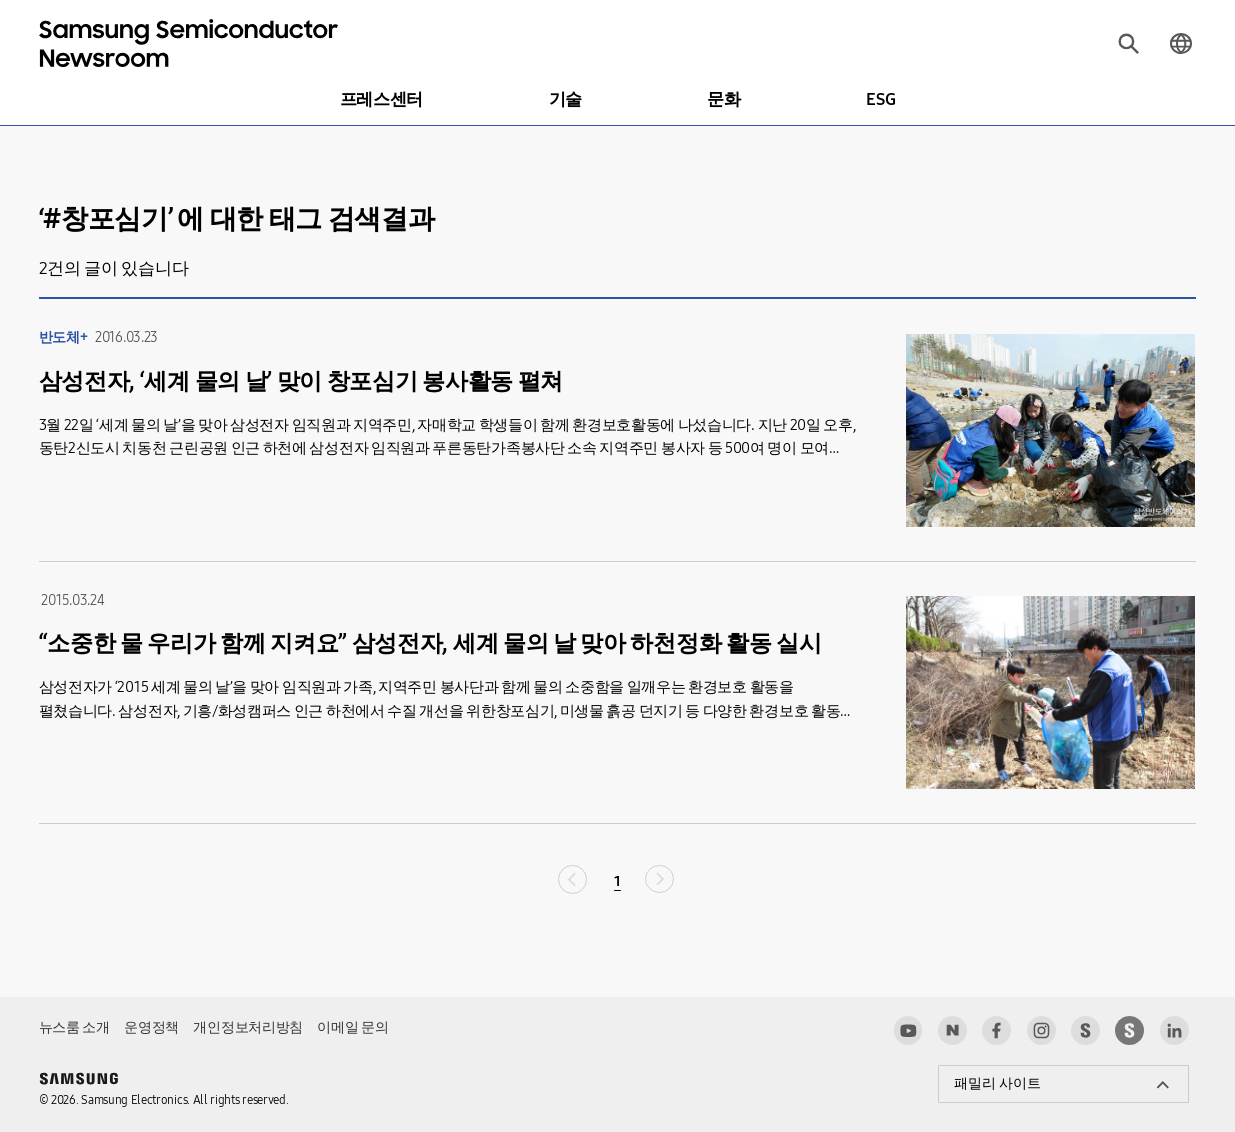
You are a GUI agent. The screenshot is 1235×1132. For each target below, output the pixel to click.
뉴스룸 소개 (74, 1027)
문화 (723, 99)
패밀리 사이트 (997, 1083)
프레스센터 (381, 99)
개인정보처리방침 (248, 1027)
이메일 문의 (352, 1027)
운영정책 (151, 1027)
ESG (880, 99)
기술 (565, 99)
